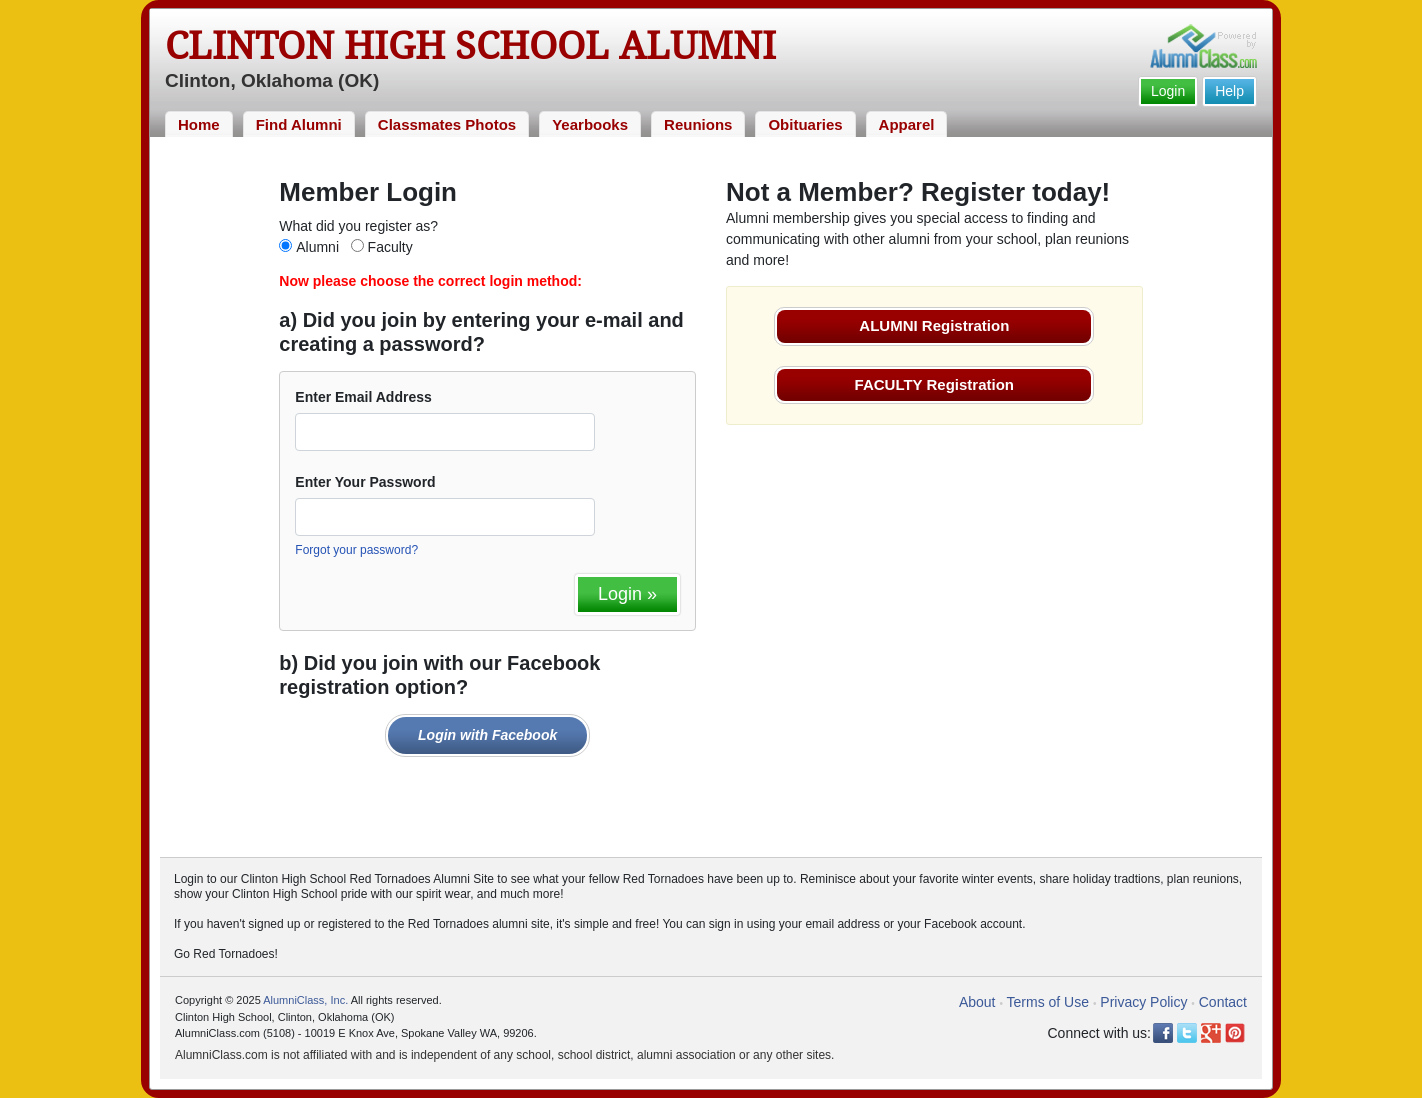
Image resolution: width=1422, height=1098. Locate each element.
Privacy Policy (1143, 1002)
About (977, 1002)
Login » (627, 594)
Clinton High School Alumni (470, 46)
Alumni (317, 247)
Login (1168, 91)
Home (199, 124)
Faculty (390, 247)
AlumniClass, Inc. (305, 1000)
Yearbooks (590, 124)
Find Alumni (299, 124)
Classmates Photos (447, 124)
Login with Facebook (487, 735)
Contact (1223, 1002)
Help (1229, 91)
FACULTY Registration (934, 384)
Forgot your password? (356, 550)
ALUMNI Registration (934, 325)
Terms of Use (1048, 1002)
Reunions (698, 124)
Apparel (907, 124)
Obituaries (805, 124)
